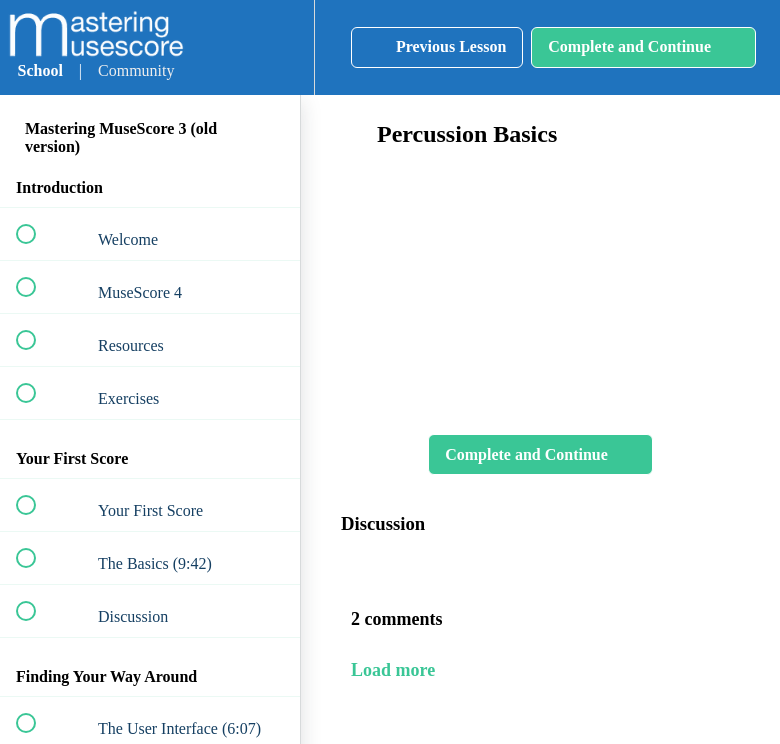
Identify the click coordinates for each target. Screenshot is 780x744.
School (40, 70)
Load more (393, 670)
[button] (216, 47)
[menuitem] (277, 47)
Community (136, 70)
